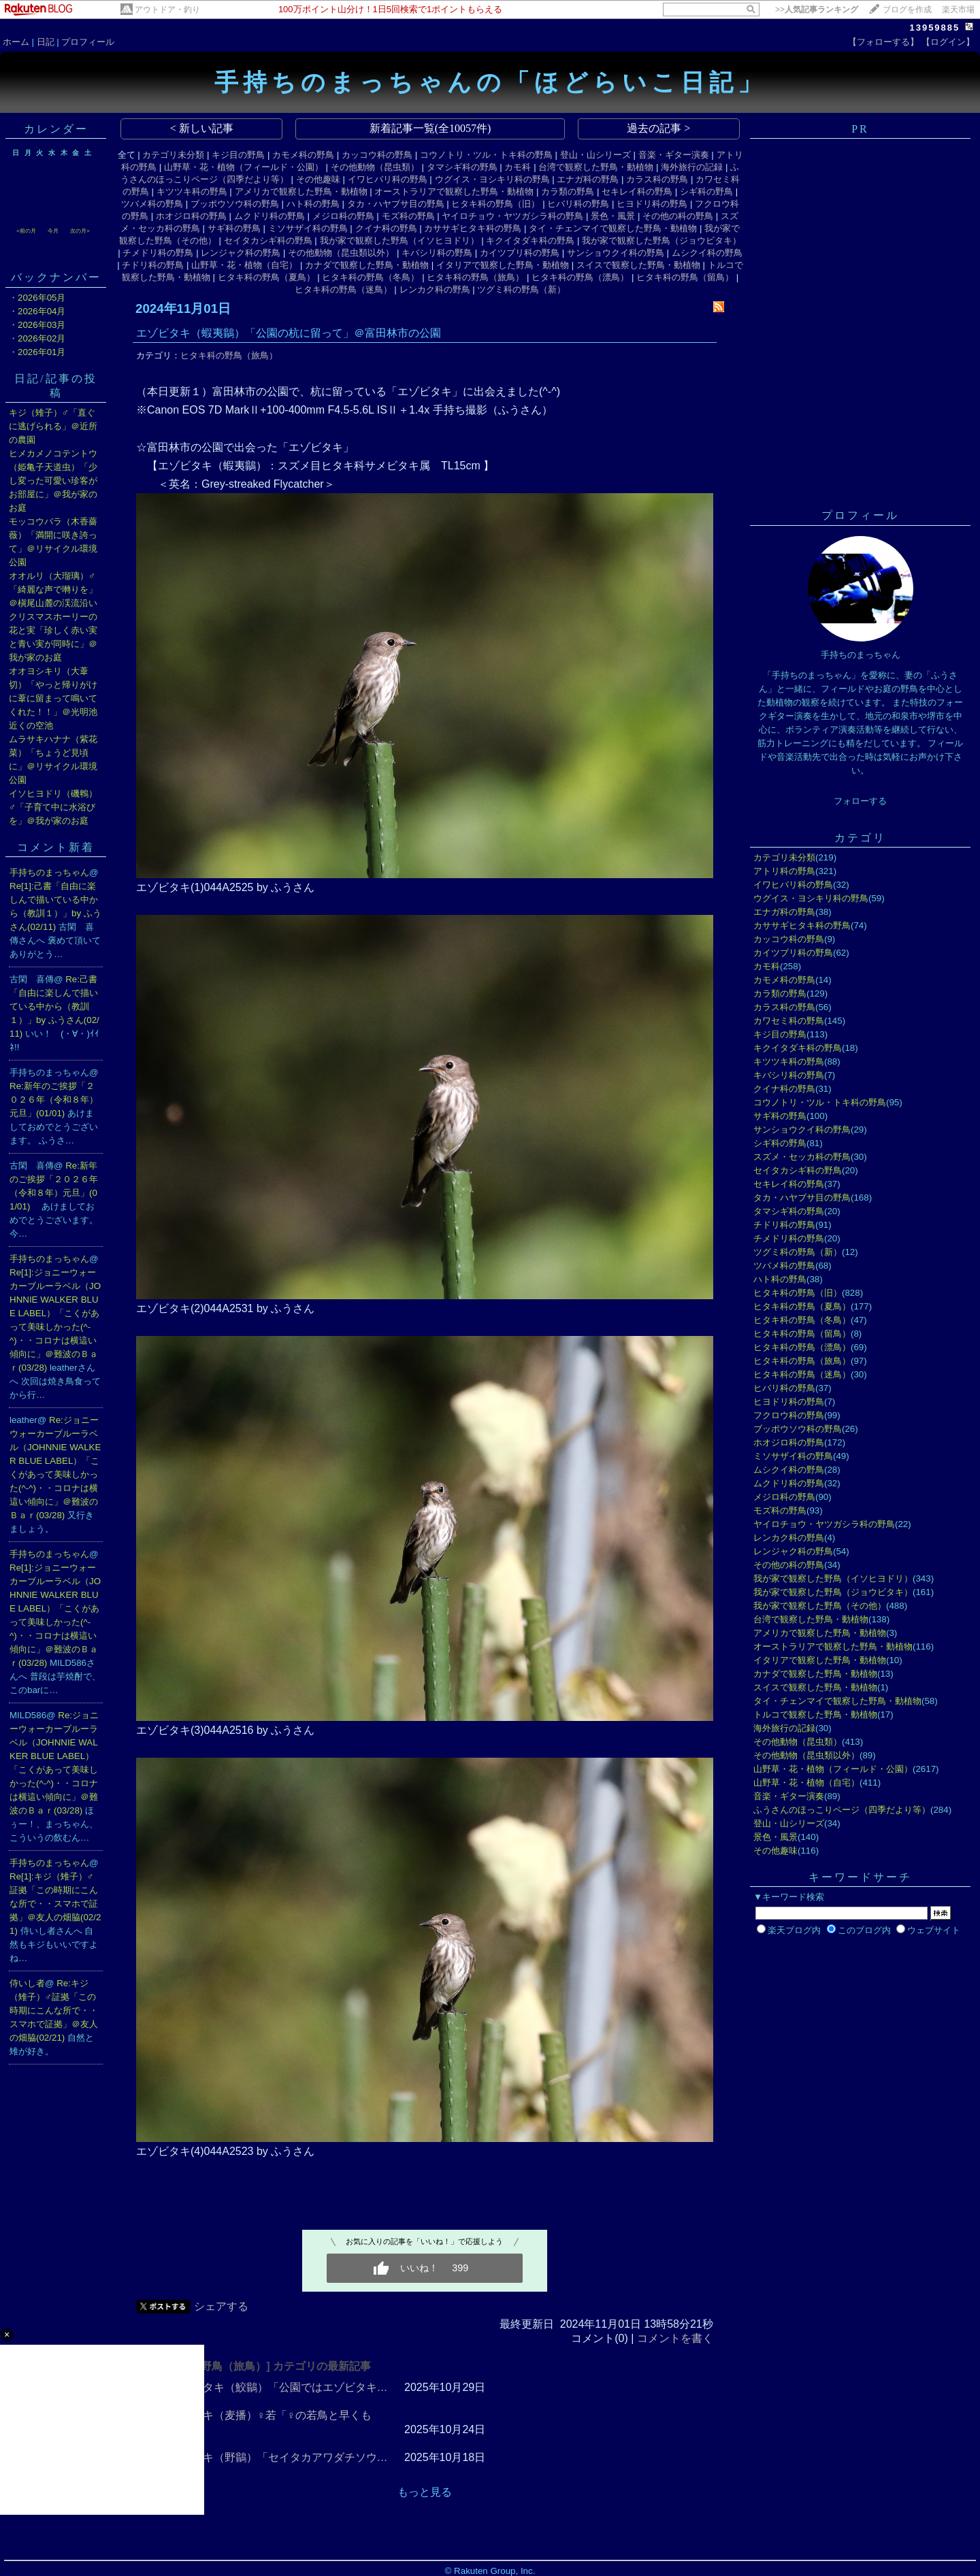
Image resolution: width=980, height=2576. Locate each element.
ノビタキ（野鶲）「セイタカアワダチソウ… (279, 2457)
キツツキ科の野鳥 (192, 191)
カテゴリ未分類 (173, 155)
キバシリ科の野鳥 (437, 253)
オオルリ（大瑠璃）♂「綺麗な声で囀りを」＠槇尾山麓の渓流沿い (53, 589)
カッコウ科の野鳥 (377, 155)
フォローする (860, 801)
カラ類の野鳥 (567, 191)
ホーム (16, 42)
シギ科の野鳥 (706, 191)
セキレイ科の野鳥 (637, 191)
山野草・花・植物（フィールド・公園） (243, 167)
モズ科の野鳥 (408, 216)
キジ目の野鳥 (238, 155)
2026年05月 (41, 297)
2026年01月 (41, 352)
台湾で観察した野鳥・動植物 (595, 167)
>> (816, 9)
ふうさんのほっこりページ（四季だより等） (841, 1810)
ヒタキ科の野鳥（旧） (495, 204)
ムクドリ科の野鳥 (269, 216)
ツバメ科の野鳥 (152, 204)
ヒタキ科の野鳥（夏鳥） (266, 277)
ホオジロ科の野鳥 (191, 216)
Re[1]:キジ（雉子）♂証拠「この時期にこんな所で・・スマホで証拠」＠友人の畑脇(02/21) (55, 1903)
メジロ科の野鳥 (343, 216)
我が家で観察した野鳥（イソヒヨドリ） (399, 240)
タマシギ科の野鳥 (462, 167)
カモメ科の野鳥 (303, 155)
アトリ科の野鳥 (784, 871)
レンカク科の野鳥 (434, 289)
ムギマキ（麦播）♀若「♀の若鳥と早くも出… (271, 2422)
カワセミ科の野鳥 (788, 1021)
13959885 (934, 27)
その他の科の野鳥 (677, 216)
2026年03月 (41, 325)
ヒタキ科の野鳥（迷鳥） (343, 289)
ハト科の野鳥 (313, 204)
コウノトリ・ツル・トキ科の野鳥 (486, 155)
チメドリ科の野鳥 (157, 253)
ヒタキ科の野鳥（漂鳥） (580, 277)
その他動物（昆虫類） (375, 167)
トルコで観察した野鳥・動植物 (815, 1714)
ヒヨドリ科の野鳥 (652, 204)
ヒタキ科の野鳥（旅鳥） (475, 277)
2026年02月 (41, 338)
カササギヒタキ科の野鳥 (472, 228)
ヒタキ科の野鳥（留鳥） (685, 277)
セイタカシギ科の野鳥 (268, 240)
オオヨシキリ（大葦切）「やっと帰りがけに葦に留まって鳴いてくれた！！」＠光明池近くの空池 (53, 698)
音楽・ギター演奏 (673, 155)
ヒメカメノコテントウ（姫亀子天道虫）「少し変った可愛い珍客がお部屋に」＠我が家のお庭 (53, 480)
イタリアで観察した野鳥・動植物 (502, 265)
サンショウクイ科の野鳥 (615, 253)
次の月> (80, 231)
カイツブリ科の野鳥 (519, 253)
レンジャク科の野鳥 (240, 253)
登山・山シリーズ (595, 155)
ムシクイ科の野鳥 (707, 253)
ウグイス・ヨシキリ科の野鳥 (492, 179)
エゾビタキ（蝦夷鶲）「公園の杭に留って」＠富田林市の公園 (288, 333)
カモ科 (517, 167)
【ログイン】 (948, 42)
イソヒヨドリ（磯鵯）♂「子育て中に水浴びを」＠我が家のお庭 (53, 807)
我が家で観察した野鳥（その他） (819, 1606)
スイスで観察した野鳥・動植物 (638, 265)
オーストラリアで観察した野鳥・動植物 (454, 191)
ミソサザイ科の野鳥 (308, 228)
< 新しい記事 (201, 128)
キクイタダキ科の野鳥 (530, 240)
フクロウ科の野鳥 (788, 1415)
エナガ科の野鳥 (588, 179)
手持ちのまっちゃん (49, 872)
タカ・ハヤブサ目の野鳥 (395, 204)
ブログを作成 (907, 9)
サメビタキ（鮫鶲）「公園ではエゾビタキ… (279, 2387)
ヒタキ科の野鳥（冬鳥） (370, 277)
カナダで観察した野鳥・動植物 (367, 265)
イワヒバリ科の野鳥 (387, 179)
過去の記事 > (658, 128)
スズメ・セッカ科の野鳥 (802, 1157)
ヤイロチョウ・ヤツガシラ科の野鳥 (512, 216)
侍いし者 (27, 1983)
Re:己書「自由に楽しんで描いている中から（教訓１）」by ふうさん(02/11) (54, 1006)
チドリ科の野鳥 (153, 265)
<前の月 (26, 231)
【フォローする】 (883, 42)
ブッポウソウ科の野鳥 (235, 204)
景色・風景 (613, 216)
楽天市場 (958, 9)
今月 (53, 231)
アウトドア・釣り (167, 9)
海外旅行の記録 (692, 167)
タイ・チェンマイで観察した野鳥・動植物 (613, 228)
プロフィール (87, 42)
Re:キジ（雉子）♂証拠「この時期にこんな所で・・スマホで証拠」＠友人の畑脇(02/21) (54, 2010)
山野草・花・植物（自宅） (244, 265)
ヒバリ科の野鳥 (578, 204)
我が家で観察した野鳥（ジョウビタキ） (661, 240)
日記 (45, 42)
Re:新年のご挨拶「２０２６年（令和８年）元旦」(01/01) (54, 1099)
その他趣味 (318, 179)
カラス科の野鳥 (657, 179)
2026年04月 (41, 311)
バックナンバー (56, 277)
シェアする (221, 2306)
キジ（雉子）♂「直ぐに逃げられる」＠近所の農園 (53, 426)
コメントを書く (675, 2338)
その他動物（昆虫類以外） (341, 253)
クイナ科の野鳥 (386, 228)
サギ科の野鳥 (234, 228)
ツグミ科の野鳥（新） (521, 289)
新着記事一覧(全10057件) (430, 128)
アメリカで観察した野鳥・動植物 (301, 191)
